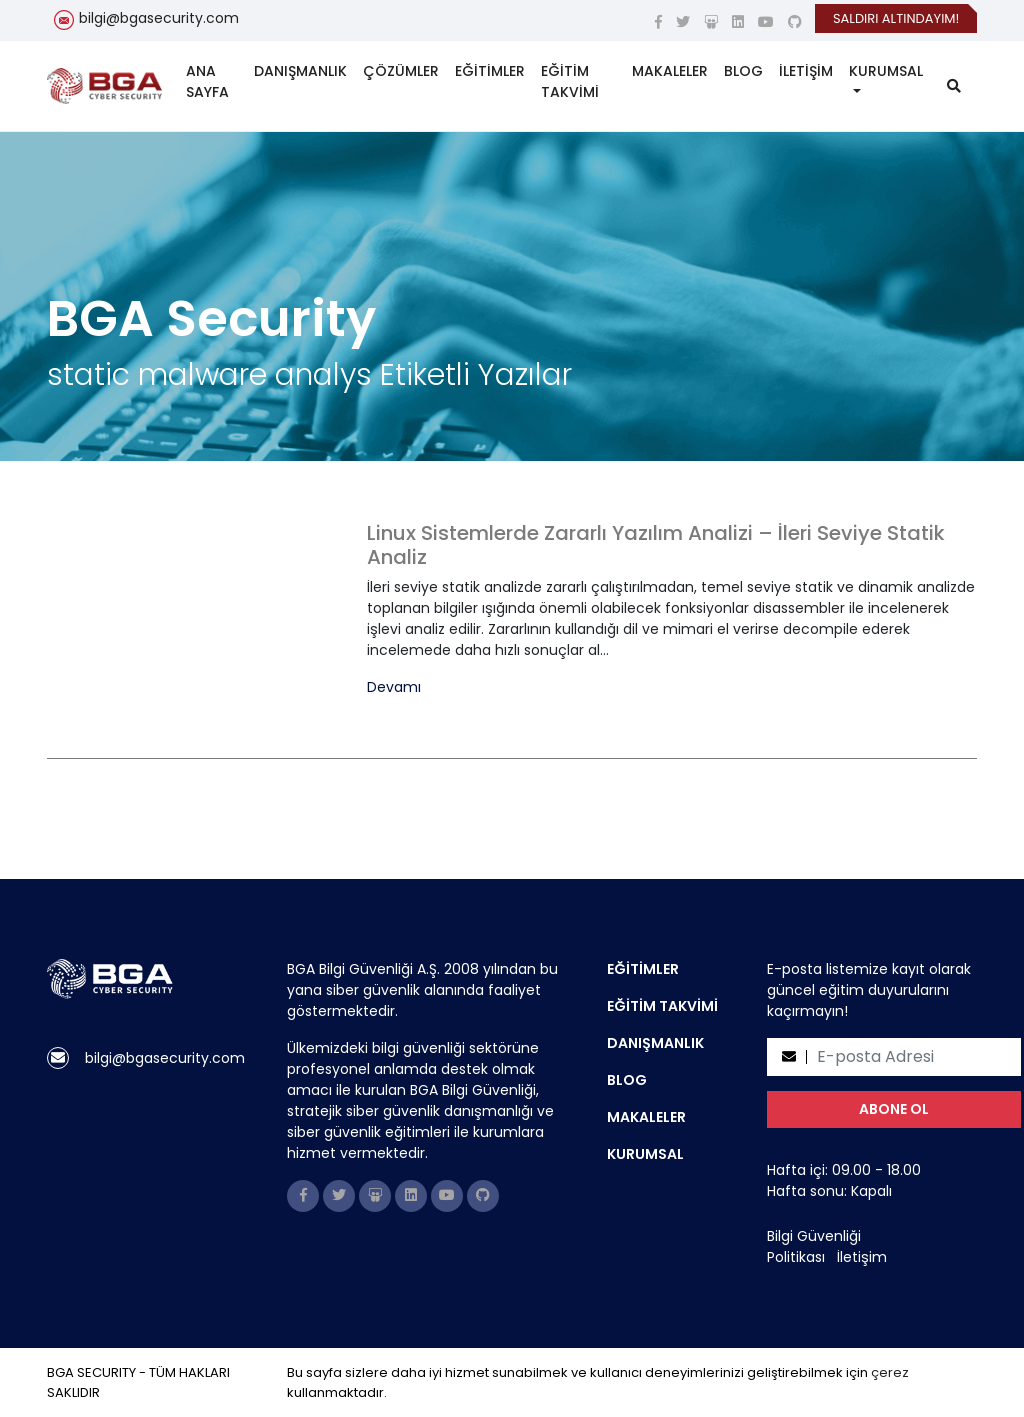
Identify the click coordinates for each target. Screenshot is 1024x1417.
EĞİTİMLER (490, 71)
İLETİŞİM (806, 71)
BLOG (743, 71)
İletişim (862, 1257)
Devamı (394, 687)
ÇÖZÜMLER (401, 71)
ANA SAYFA (207, 81)
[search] (954, 86)
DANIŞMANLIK (300, 71)
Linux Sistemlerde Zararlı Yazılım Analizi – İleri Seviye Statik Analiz (656, 545)
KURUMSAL (886, 71)
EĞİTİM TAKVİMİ (570, 81)
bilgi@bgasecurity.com (159, 18)
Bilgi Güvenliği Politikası (814, 1246)
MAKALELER (670, 71)
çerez (890, 1372)
